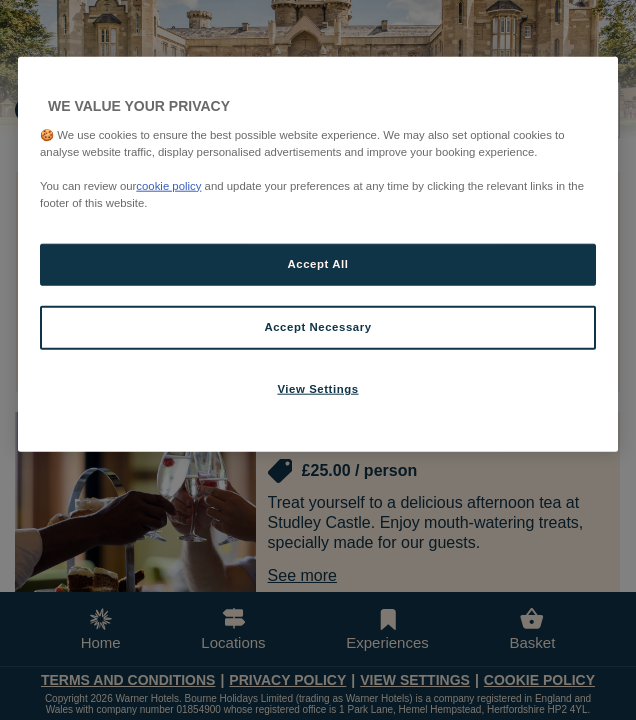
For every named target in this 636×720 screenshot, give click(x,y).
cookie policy (168, 185)
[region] (318, 254)
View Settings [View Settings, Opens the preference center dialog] (317, 388)
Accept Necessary (317, 327)
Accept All (318, 264)
